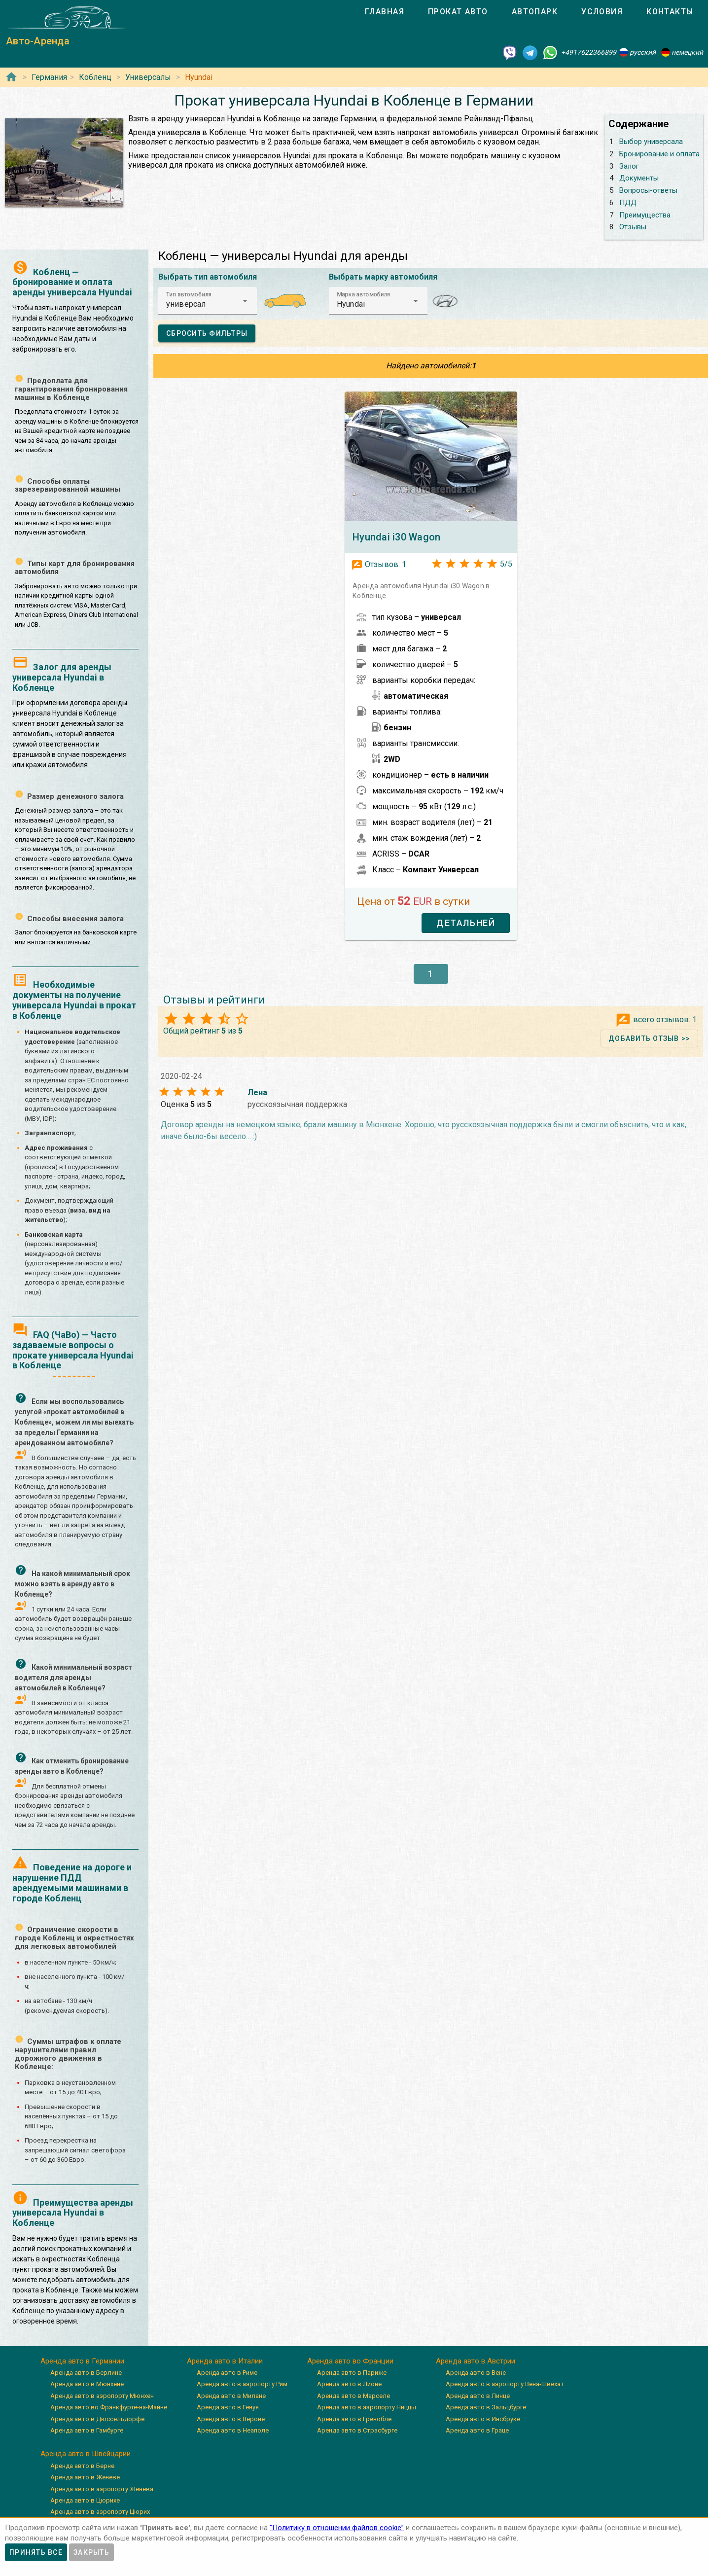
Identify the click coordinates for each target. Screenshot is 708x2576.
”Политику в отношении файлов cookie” (337, 2527)
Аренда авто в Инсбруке (483, 2419)
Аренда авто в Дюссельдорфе (97, 2419)
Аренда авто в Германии (82, 2361)
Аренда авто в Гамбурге (86, 2430)
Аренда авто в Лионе (349, 2384)
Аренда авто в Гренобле (354, 2419)
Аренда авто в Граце (477, 2430)
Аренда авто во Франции (350, 2361)
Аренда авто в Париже (352, 2372)
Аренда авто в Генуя (228, 2407)
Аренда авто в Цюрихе (85, 2500)
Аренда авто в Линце (478, 2395)
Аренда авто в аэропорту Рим (242, 2384)
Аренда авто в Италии (225, 2361)
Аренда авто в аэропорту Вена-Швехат (505, 2384)
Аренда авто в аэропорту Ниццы (366, 2407)
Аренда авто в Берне (82, 2465)
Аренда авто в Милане (231, 2395)
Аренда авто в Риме (227, 2372)
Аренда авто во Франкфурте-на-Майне (108, 2407)
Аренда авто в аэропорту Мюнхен (102, 2395)
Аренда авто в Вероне (231, 2419)
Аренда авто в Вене (476, 2372)
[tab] (384, 12)
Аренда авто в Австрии (475, 2361)
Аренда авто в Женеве (85, 2477)
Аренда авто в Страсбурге (357, 2430)
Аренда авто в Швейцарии (85, 2453)
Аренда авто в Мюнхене (87, 2384)
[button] (207, 301)
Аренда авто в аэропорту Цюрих (100, 2511)
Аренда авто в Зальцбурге (486, 2407)
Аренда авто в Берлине (86, 2372)
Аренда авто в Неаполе (233, 2430)
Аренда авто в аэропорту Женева (101, 2489)
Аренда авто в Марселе (353, 2395)
